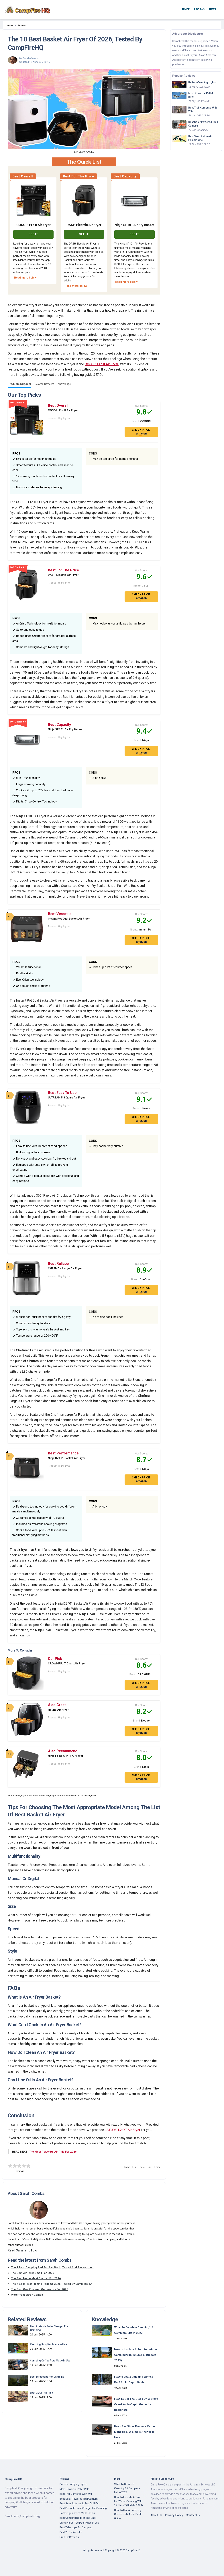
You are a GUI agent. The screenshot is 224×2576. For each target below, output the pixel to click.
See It (33, 234)
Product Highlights (59, 418)
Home (186, 9)
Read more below (25, 277)
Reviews (199, 9)
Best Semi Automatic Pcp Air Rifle (79, 2485)
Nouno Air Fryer (58, 1711)
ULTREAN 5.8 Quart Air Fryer (66, 1098)
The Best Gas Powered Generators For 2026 (39, 2271)
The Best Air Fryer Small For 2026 (32, 2255)
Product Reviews (69, 2519)
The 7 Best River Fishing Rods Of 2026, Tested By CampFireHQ (51, 2265)
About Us (156, 2497)
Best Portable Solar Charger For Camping (83, 2490)
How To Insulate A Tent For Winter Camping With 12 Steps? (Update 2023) (128, 2483)
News (212, 9)
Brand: (135, 421)
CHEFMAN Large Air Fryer (65, 1269)
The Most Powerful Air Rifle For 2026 (53, 2153)
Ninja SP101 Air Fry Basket (134, 225)
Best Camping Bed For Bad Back (78, 2499)
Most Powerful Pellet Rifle (74, 2471)
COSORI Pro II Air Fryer (33, 225)
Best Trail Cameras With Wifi (76, 2475)
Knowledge (64, 384)
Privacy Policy (174, 2497)
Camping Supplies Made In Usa (48, 2326)
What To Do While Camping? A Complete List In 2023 (127, 2470)
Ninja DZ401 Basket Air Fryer (66, 1459)
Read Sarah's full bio (48, 2232)
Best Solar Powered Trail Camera (79, 2480)
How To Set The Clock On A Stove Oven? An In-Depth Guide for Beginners (136, 2386)
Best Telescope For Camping (47, 2358)
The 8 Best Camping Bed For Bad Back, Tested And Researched (52, 2249)
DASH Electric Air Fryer (84, 225)
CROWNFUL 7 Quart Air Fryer (67, 1664)
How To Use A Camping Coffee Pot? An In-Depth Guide (128, 2496)
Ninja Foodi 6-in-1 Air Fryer (65, 1757)
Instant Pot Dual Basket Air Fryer (69, 919)
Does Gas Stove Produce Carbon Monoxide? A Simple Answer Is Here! (135, 2414)
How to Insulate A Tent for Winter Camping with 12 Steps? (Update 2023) (135, 2337)
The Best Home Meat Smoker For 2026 (36, 2260)
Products (19, 384)
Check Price (141, 432)
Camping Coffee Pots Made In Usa (50, 2342)
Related (44, 384)
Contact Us (193, 2497)
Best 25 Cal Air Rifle (41, 2374)
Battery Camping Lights (202, 82)
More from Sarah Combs (27, 2276)
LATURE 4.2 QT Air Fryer (122, 2131)
